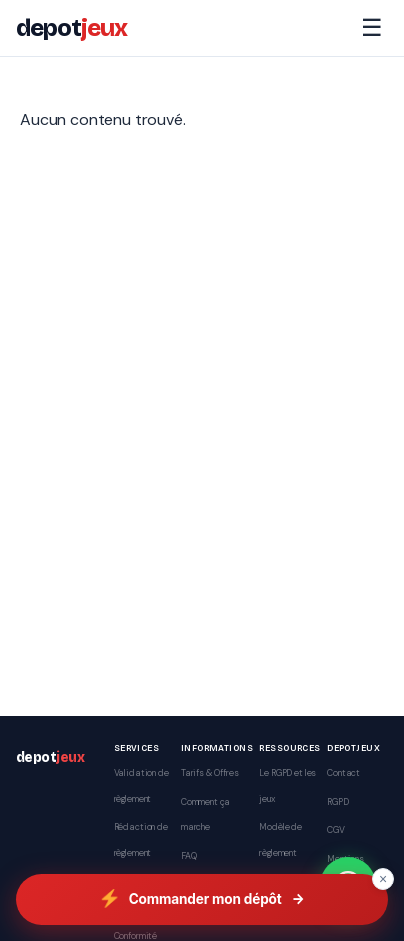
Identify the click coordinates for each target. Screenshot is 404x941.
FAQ (189, 856)
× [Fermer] (383, 879)
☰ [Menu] (372, 27)
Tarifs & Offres (210, 773)
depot (71, 28)
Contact (343, 773)
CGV (336, 830)
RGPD (337, 802)
